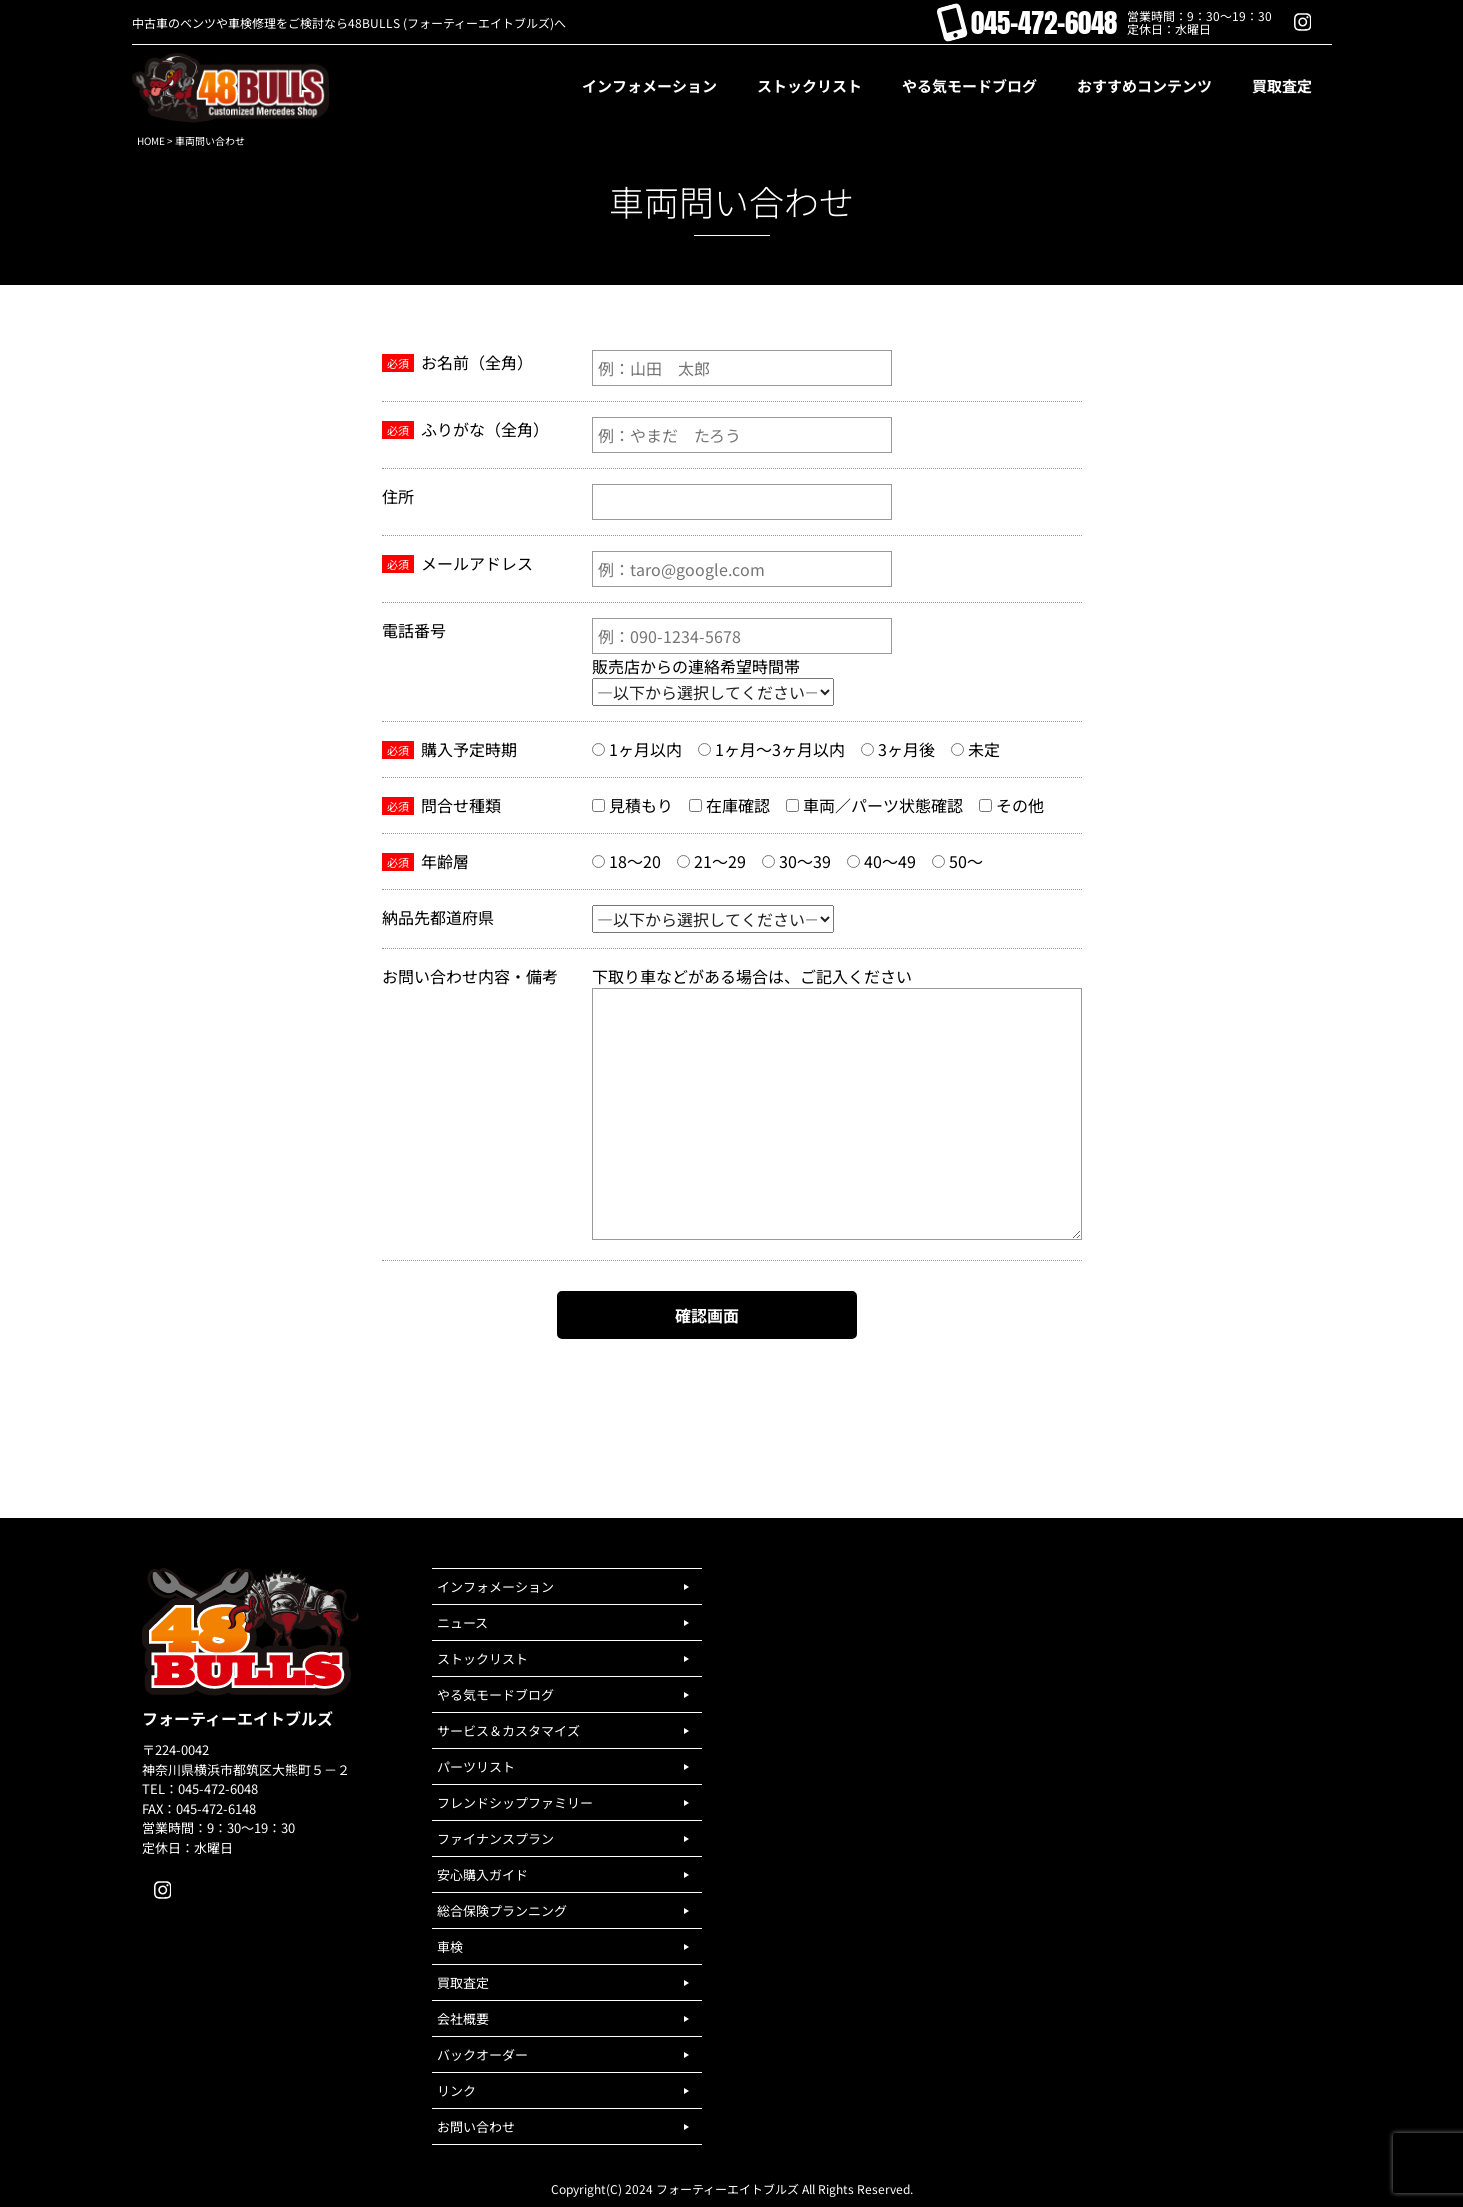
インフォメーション (495, 1586)
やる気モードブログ (495, 1694)
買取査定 (463, 1982)
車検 (450, 1946)
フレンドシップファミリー (515, 1802)
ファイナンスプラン (495, 1838)
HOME (151, 140)
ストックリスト (482, 1658)
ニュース (462, 1622)
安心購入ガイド (482, 1874)
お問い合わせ (476, 2126)
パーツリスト (476, 1766)
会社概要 (463, 2018)
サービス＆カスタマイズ (508, 1730)
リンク (456, 2090)
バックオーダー (482, 2054)
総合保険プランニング (502, 1910)
